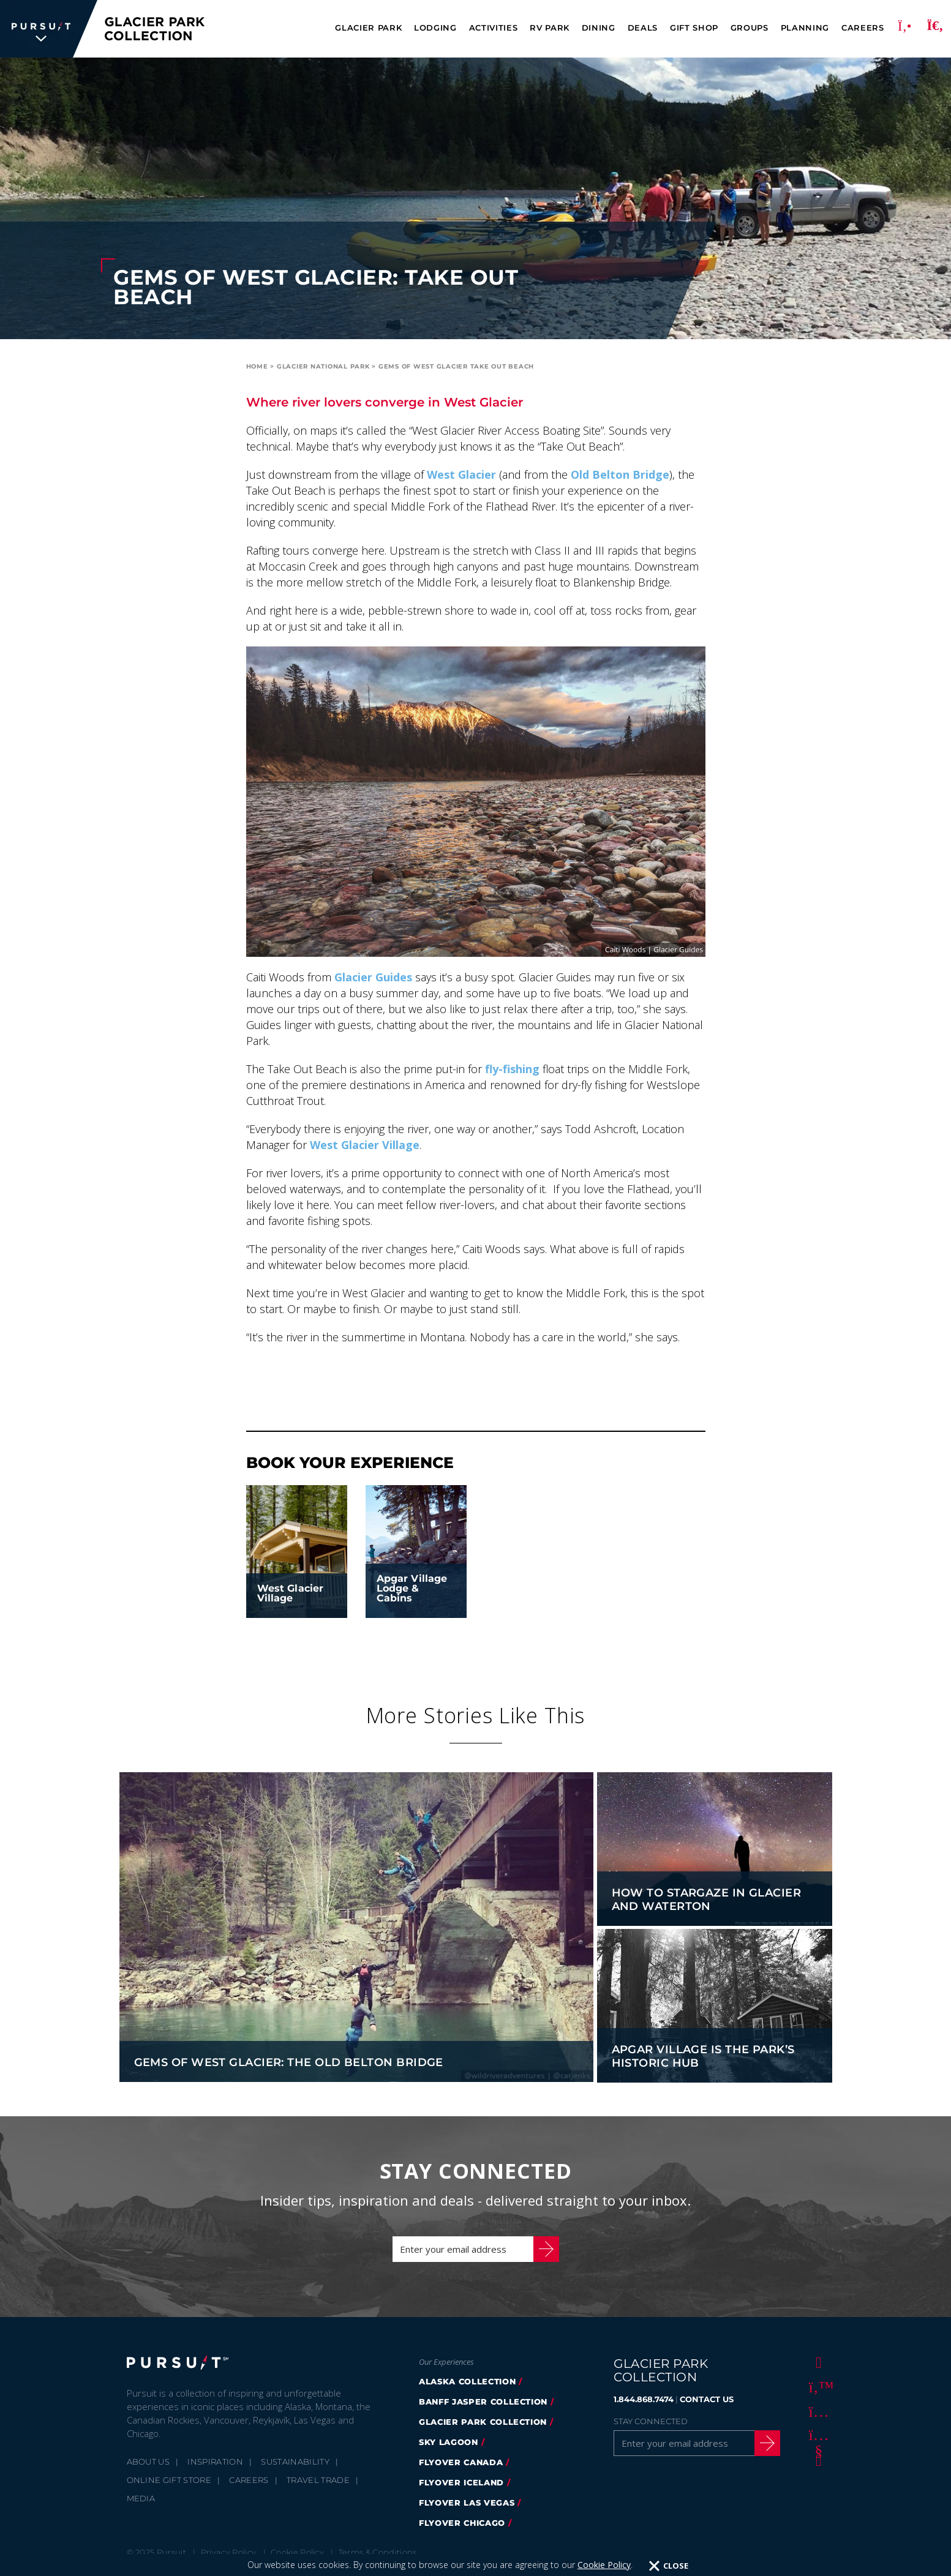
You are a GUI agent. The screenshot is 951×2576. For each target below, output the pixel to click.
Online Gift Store (169, 2480)
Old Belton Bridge (620, 474)
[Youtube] (816, 2435)
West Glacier (461, 474)
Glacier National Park (323, 366)
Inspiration (215, 2461)
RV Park (549, 27)
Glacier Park (368, 27)
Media (141, 2498)
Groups (750, 27)
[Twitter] (816, 2386)
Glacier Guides (373, 977)
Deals (643, 27)
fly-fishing (512, 1068)
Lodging (435, 27)
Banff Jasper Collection (483, 2401)
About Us (148, 2461)
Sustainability (295, 2461)
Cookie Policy (297, 2552)
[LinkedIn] (816, 2460)
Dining (598, 27)
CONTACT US (707, 2399)
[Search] (935, 29)
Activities (493, 27)
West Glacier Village (364, 1144)
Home (257, 366)
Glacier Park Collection (483, 2422)
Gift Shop (694, 27)
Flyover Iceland (461, 2482)
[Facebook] (816, 2362)
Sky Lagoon (448, 2442)
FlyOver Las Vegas (466, 2502)
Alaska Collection (467, 2381)
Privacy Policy (229, 2552)
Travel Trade (318, 2480)
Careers (862, 27)
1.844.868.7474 (644, 2399)
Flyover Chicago (462, 2523)
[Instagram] (816, 2411)
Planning (805, 27)
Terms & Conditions (378, 2552)
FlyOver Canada (461, 2462)
